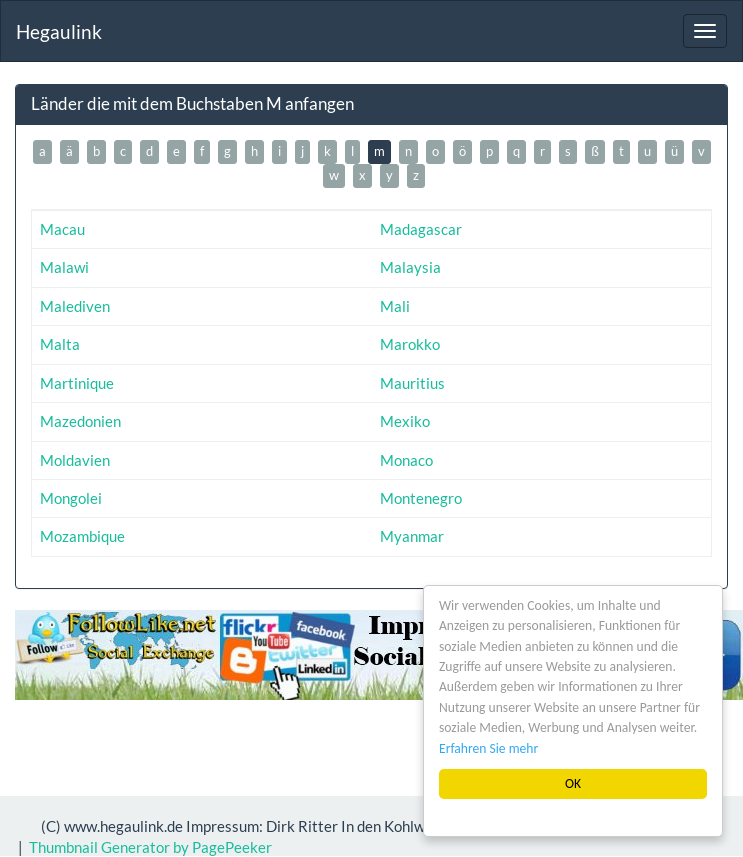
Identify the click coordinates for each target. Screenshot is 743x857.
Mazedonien (80, 421)
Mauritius (412, 383)
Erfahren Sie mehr (488, 748)
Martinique (77, 383)
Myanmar (412, 536)
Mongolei (71, 498)
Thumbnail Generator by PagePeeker (150, 847)
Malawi (64, 267)
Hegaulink (59, 31)
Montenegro (421, 498)
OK (573, 783)
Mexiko (405, 421)
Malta (60, 344)
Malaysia (410, 267)
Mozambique (82, 536)
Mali (395, 306)
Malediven (75, 306)
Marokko (410, 344)
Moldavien (75, 460)
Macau (62, 229)
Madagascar (421, 229)
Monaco (406, 460)
